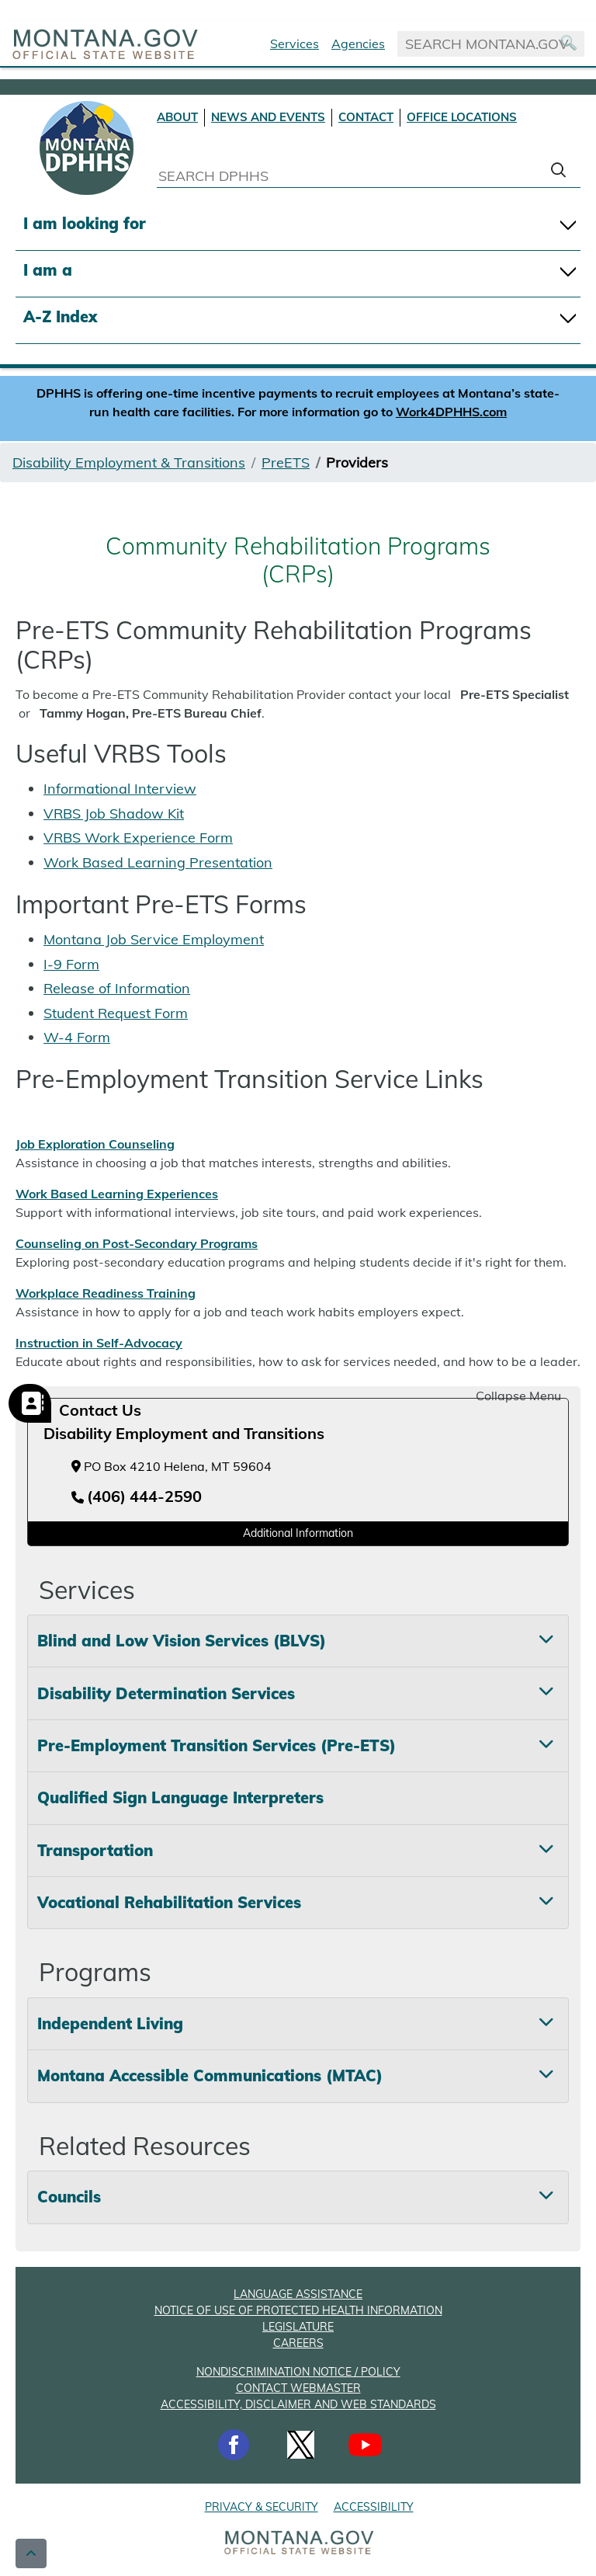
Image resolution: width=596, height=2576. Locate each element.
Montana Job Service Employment (153, 939)
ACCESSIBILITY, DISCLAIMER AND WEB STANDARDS (298, 2404)
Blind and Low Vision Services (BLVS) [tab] (181, 1640)
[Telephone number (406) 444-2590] (136, 1497)
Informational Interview (119, 789)
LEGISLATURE (298, 2327)
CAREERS (298, 2343)
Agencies (358, 43)
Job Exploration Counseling (95, 1144)
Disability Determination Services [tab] (166, 1693)
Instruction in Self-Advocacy (99, 1343)
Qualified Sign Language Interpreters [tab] (180, 1797)
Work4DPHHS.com (451, 411)
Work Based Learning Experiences (117, 1193)
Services (294, 43)
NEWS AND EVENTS (268, 117)
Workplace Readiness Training (106, 1293)
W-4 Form (76, 1037)
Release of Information (116, 988)
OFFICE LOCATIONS (462, 117)
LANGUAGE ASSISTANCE (298, 2294)
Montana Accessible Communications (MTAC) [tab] (210, 2075)
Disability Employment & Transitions (128, 462)
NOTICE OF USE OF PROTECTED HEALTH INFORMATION (298, 2310)
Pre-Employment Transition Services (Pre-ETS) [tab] (216, 1745)
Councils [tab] (69, 2196)
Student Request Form (115, 1013)
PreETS (286, 462)
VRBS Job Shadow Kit (113, 813)
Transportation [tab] (95, 1850)
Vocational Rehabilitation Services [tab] (169, 1902)
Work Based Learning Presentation (157, 862)
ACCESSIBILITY (374, 2507)
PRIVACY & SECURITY (261, 2507)
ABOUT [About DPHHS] (177, 117)
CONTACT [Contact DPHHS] (365, 117)
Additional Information (298, 1533)
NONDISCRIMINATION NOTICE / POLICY (298, 2372)
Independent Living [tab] (110, 2023)
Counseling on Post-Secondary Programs (137, 1243)
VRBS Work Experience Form (138, 837)
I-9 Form (71, 964)
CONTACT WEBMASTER (298, 2388)
